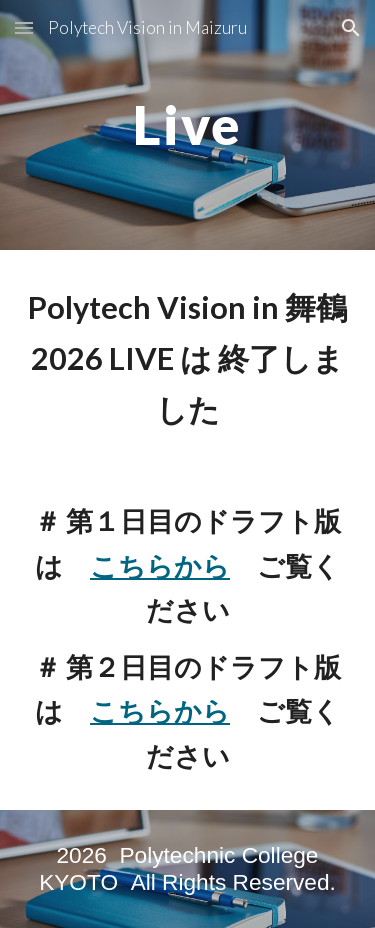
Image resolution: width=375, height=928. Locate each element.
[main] (188, 124)
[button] (24, 27)
